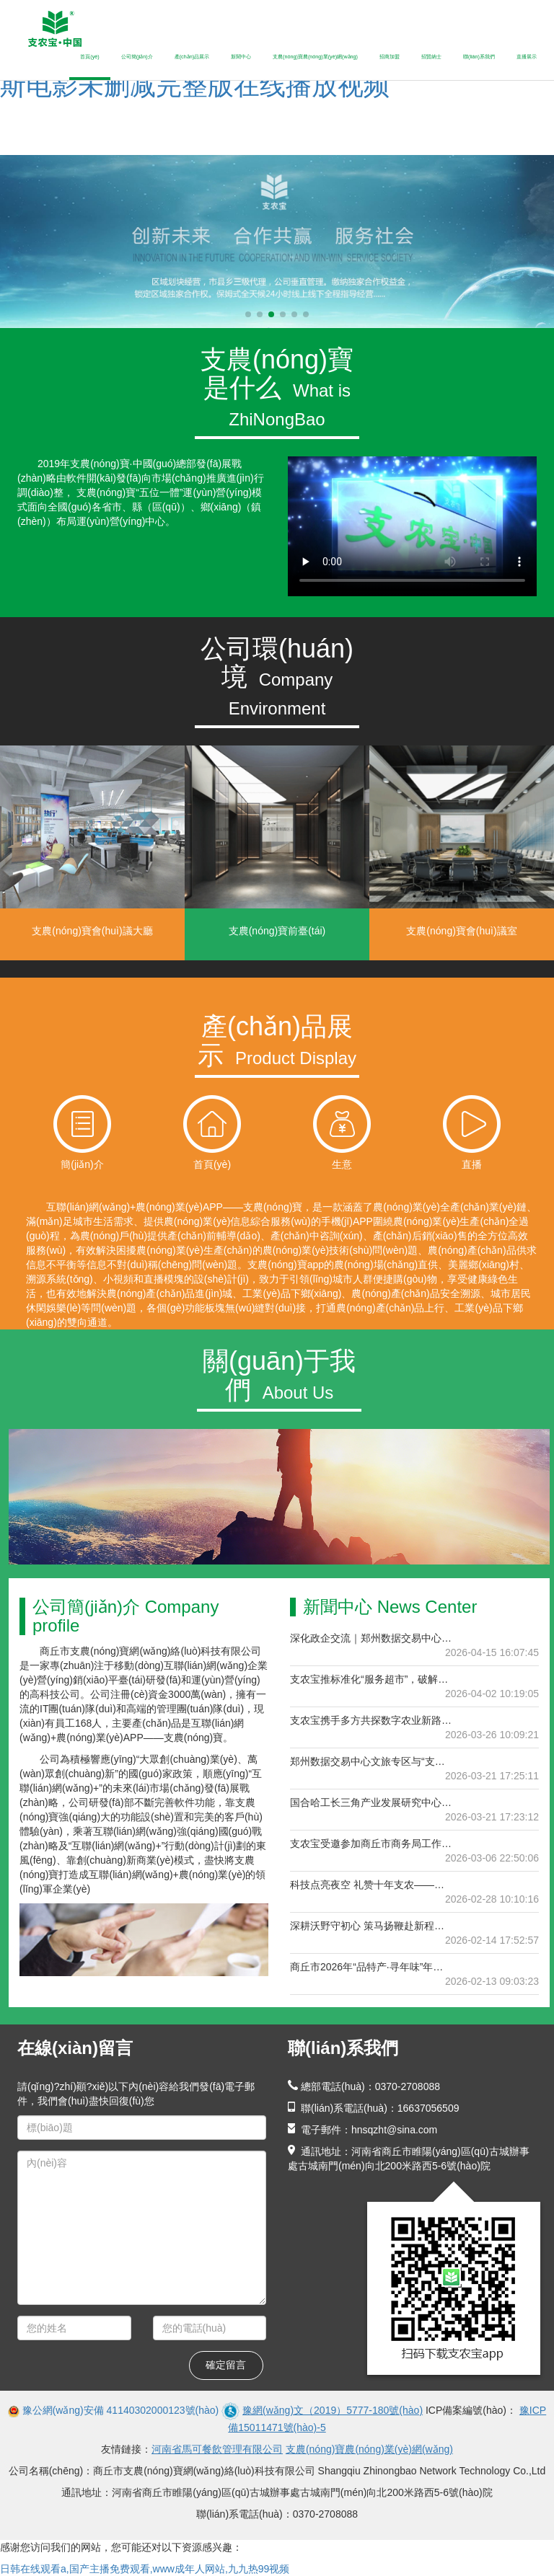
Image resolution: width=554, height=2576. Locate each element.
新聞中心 (241, 56)
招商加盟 (389, 56)
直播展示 (526, 56)
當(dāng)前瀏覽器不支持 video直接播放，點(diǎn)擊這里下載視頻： (412, 526)
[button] (248, 314)
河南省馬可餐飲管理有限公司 (217, 2449)
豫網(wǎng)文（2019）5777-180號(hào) (332, 2410)
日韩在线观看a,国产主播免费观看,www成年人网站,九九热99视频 (144, 2569)
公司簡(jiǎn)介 (137, 56)
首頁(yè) (89, 56)
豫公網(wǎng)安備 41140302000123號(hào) (120, 2410)
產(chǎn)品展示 (192, 56)
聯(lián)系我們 (479, 56)
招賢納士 (431, 56)
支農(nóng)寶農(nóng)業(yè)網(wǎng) (315, 56)
